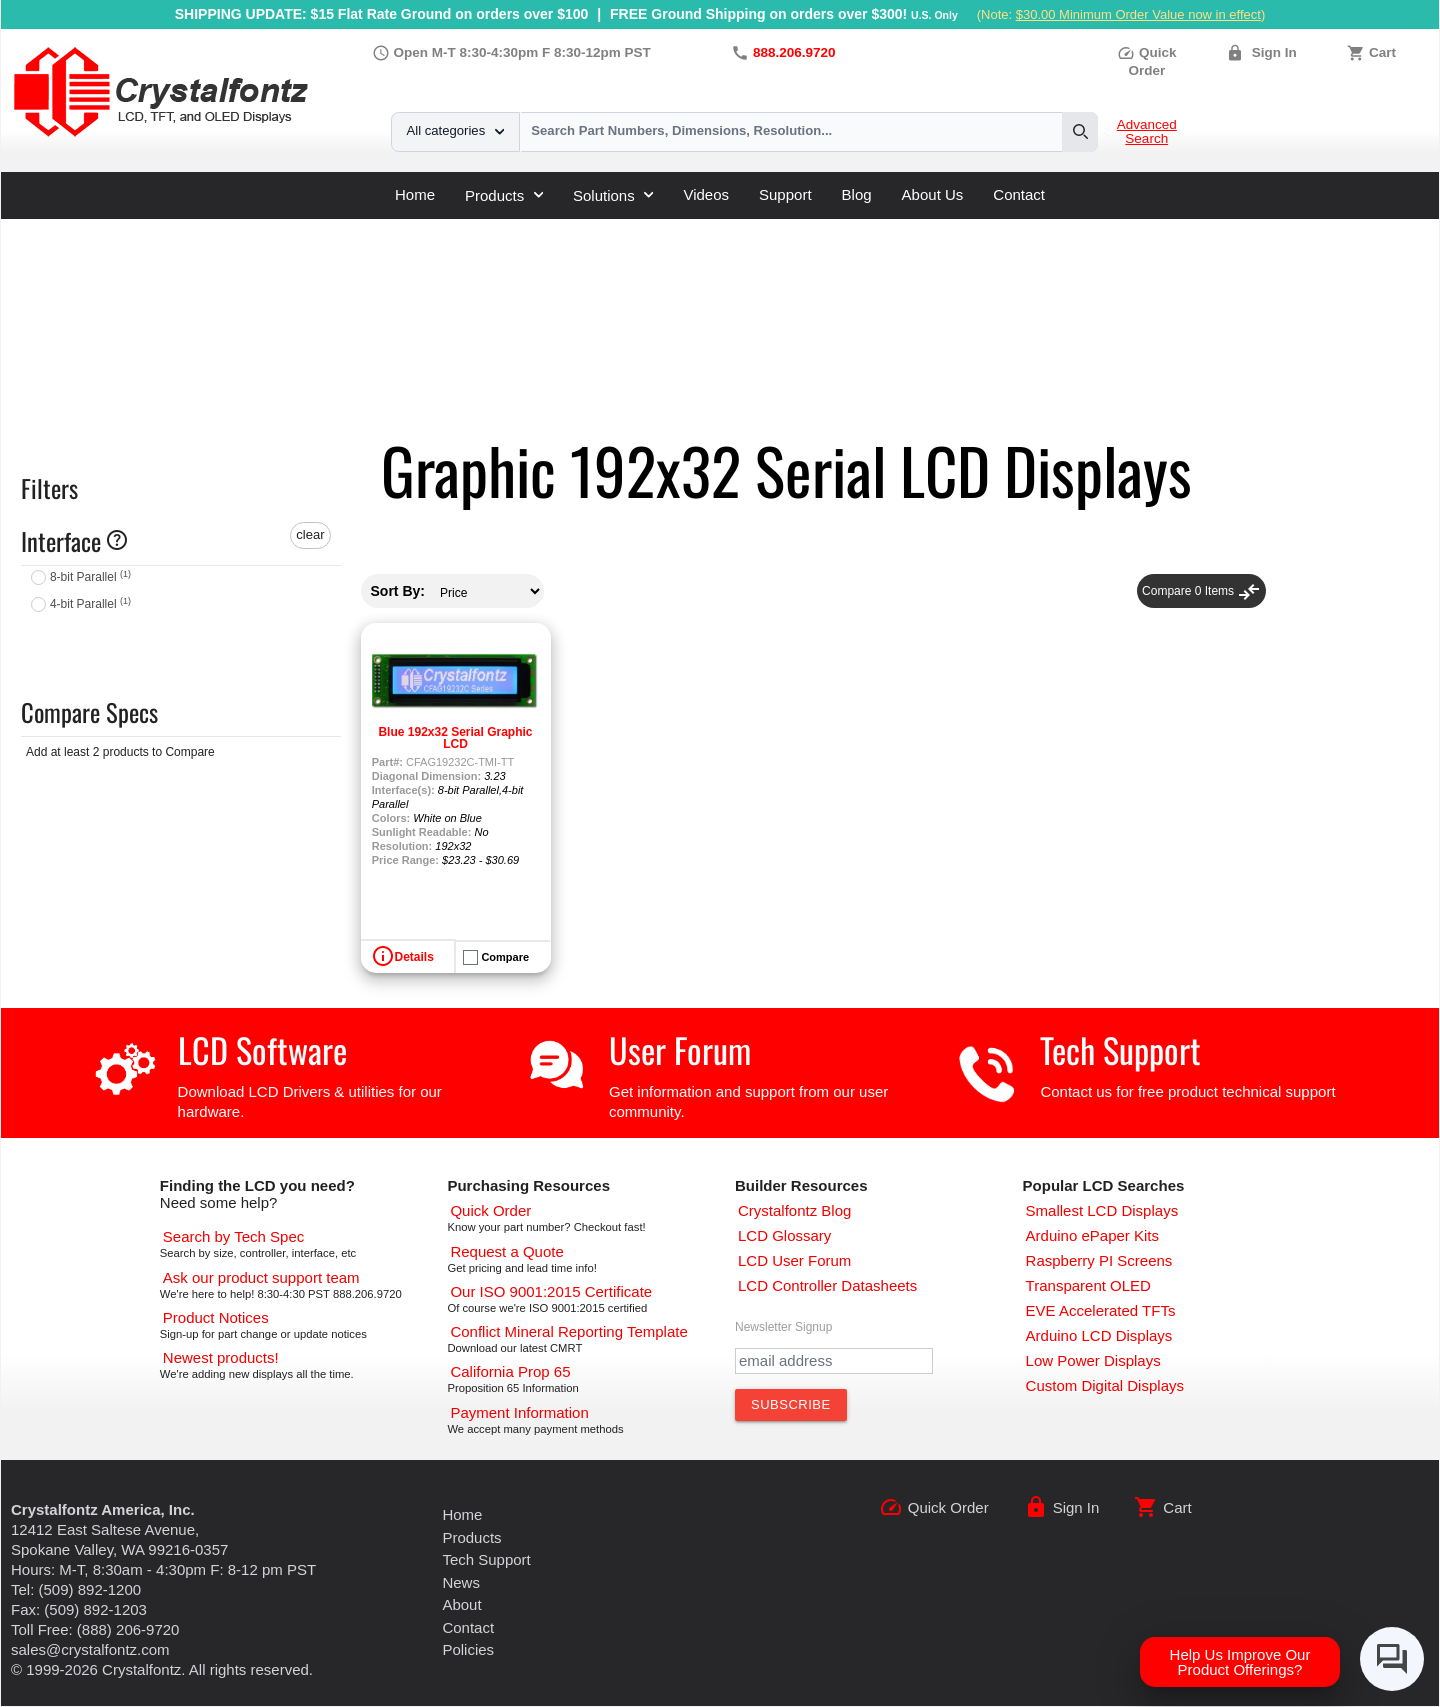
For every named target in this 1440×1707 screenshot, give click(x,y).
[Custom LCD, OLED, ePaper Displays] (1105, 1385)
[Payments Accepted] (519, 1412)
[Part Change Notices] (216, 1317)
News (461, 1582)
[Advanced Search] (233, 1236)
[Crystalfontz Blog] (794, 1210)
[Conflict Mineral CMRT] (568, 1331)
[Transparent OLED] (1088, 1285)
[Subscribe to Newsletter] (791, 1405)
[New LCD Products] (221, 1357)
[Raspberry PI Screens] (1099, 1260)
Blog (857, 194)
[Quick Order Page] (490, 1210)
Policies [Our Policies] (468, 1649)
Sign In (1274, 52)
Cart (1382, 52)
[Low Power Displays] (1093, 1360)
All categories (455, 130)
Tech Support (1120, 1049)
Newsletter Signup (783, 1327)
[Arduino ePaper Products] (1092, 1235)
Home (415, 194)
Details (414, 957)
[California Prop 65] (510, 1371)
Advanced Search (1147, 132)
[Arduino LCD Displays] (1099, 1335)
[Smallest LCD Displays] (1102, 1210)
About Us (933, 194)
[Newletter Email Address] (834, 1360)
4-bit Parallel (90, 604)
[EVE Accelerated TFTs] (1101, 1310)
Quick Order (948, 1507)
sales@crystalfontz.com (90, 1649)
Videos (706, 194)
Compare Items (1201, 591)
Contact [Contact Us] (468, 1627)
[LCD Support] (261, 1277)
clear (310, 534)
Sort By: (398, 591)
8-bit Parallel (90, 577)
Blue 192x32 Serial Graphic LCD (455, 738)
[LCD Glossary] (784, 1235)
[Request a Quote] (506, 1251)
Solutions (613, 195)
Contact (1019, 194)
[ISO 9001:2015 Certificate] (551, 1291)
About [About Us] (461, 1604)
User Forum (680, 1049)
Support (785, 194)
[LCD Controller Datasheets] (827, 1285)
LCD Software (262, 1049)
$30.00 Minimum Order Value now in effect (1138, 14)
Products (504, 195)
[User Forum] (794, 1260)
